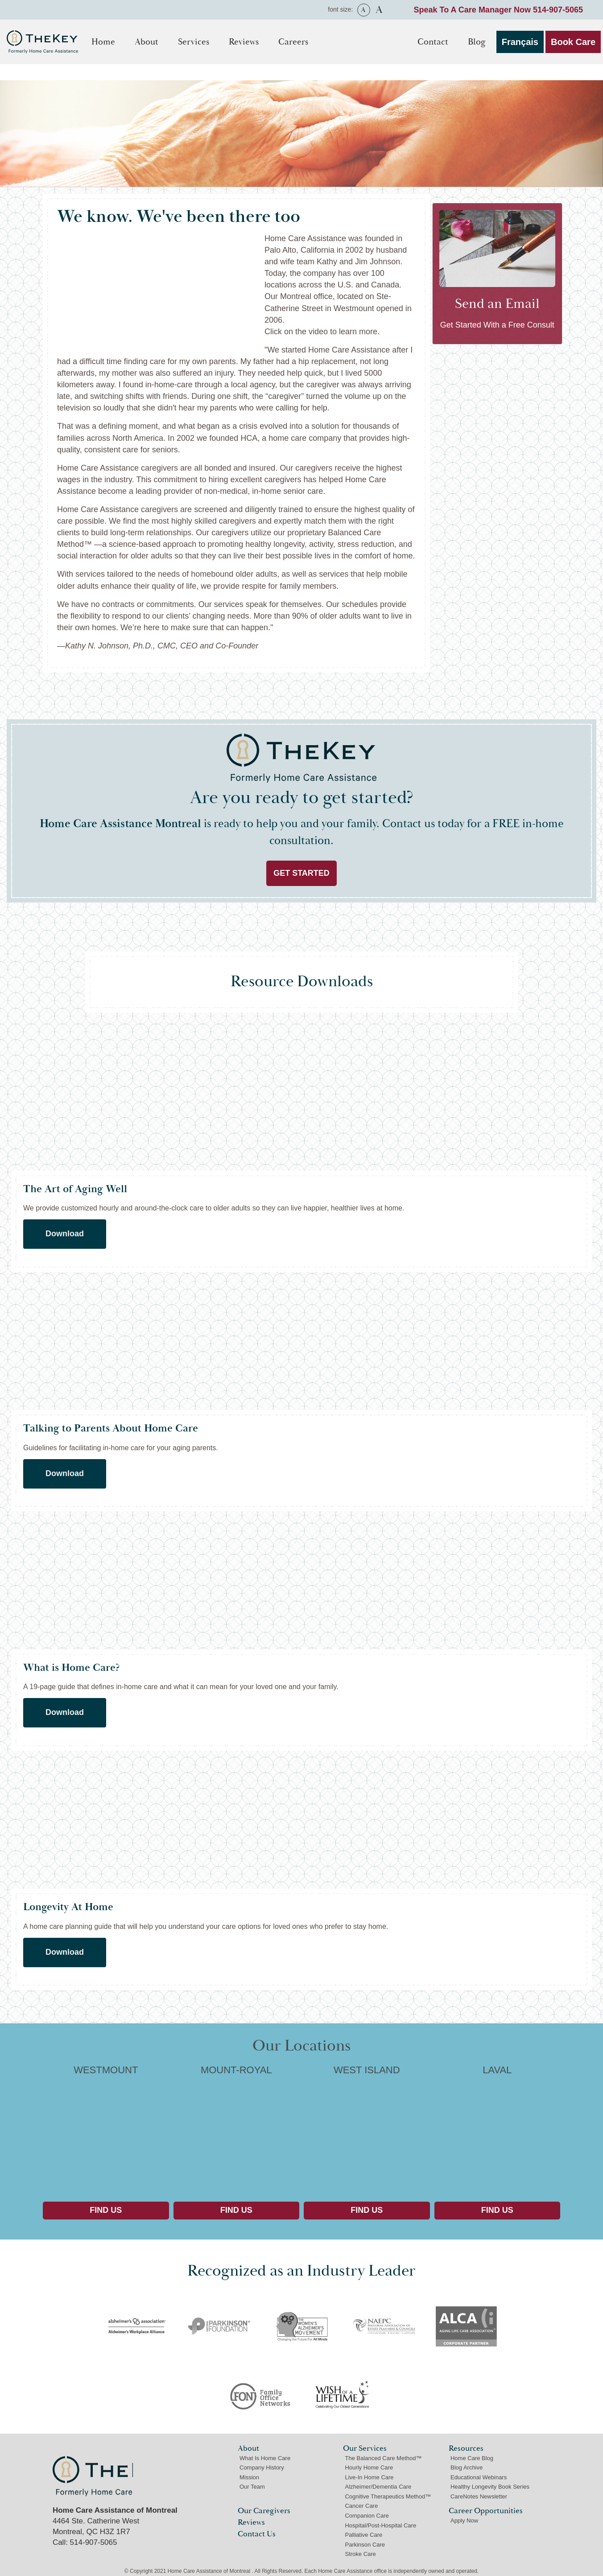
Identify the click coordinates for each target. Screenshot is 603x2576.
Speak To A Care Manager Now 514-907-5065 (498, 10)
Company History (262, 2467)
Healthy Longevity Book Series (489, 2486)
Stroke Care (360, 2554)
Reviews (244, 42)
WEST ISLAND (367, 2129)
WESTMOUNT (106, 2129)
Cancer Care (361, 2505)
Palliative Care (363, 2534)
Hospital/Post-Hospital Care (380, 2525)
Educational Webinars (478, 2477)
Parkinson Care (365, 2544)
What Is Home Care (265, 2458)
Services (193, 42)
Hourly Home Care (369, 2467)
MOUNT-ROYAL (236, 2129)
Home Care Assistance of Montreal (93, 2476)
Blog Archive (466, 2467)
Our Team (252, 2486)
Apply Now (464, 2520)
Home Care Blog (471, 2458)
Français (520, 42)
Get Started (301, 873)
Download (64, 1233)
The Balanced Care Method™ (383, 2458)
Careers (293, 42)
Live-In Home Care (369, 2477)
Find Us (106, 2210)
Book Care (573, 42)
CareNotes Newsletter (478, 2496)
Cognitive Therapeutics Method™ (388, 2496)
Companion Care (366, 2515)
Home (103, 42)
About (146, 42)
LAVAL (497, 2129)
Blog (477, 42)
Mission (249, 2477)
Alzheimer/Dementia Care (378, 2486)
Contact (432, 42)
